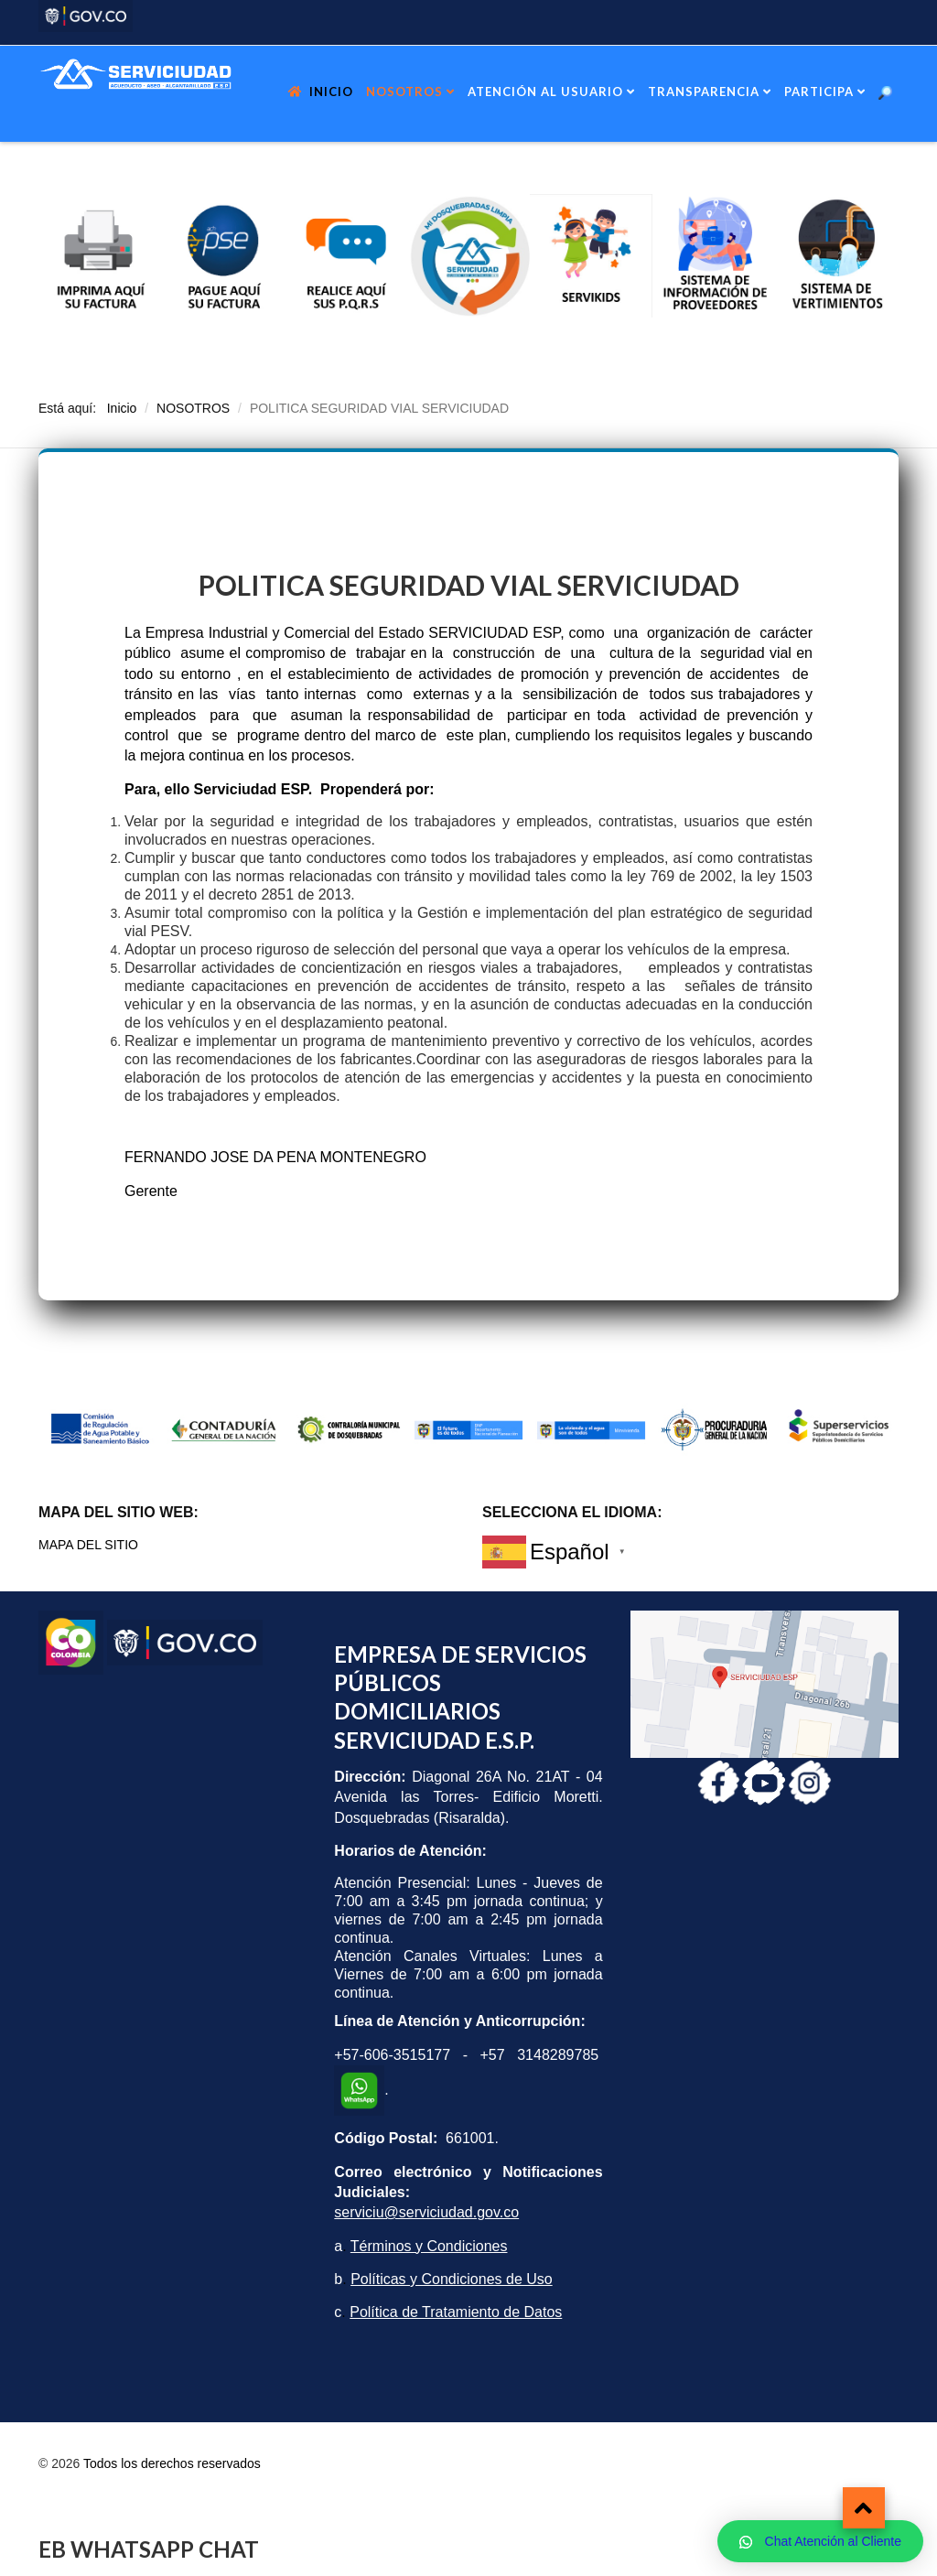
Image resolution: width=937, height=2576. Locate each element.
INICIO (331, 91)
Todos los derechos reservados (172, 2463)
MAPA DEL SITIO (88, 1544)
